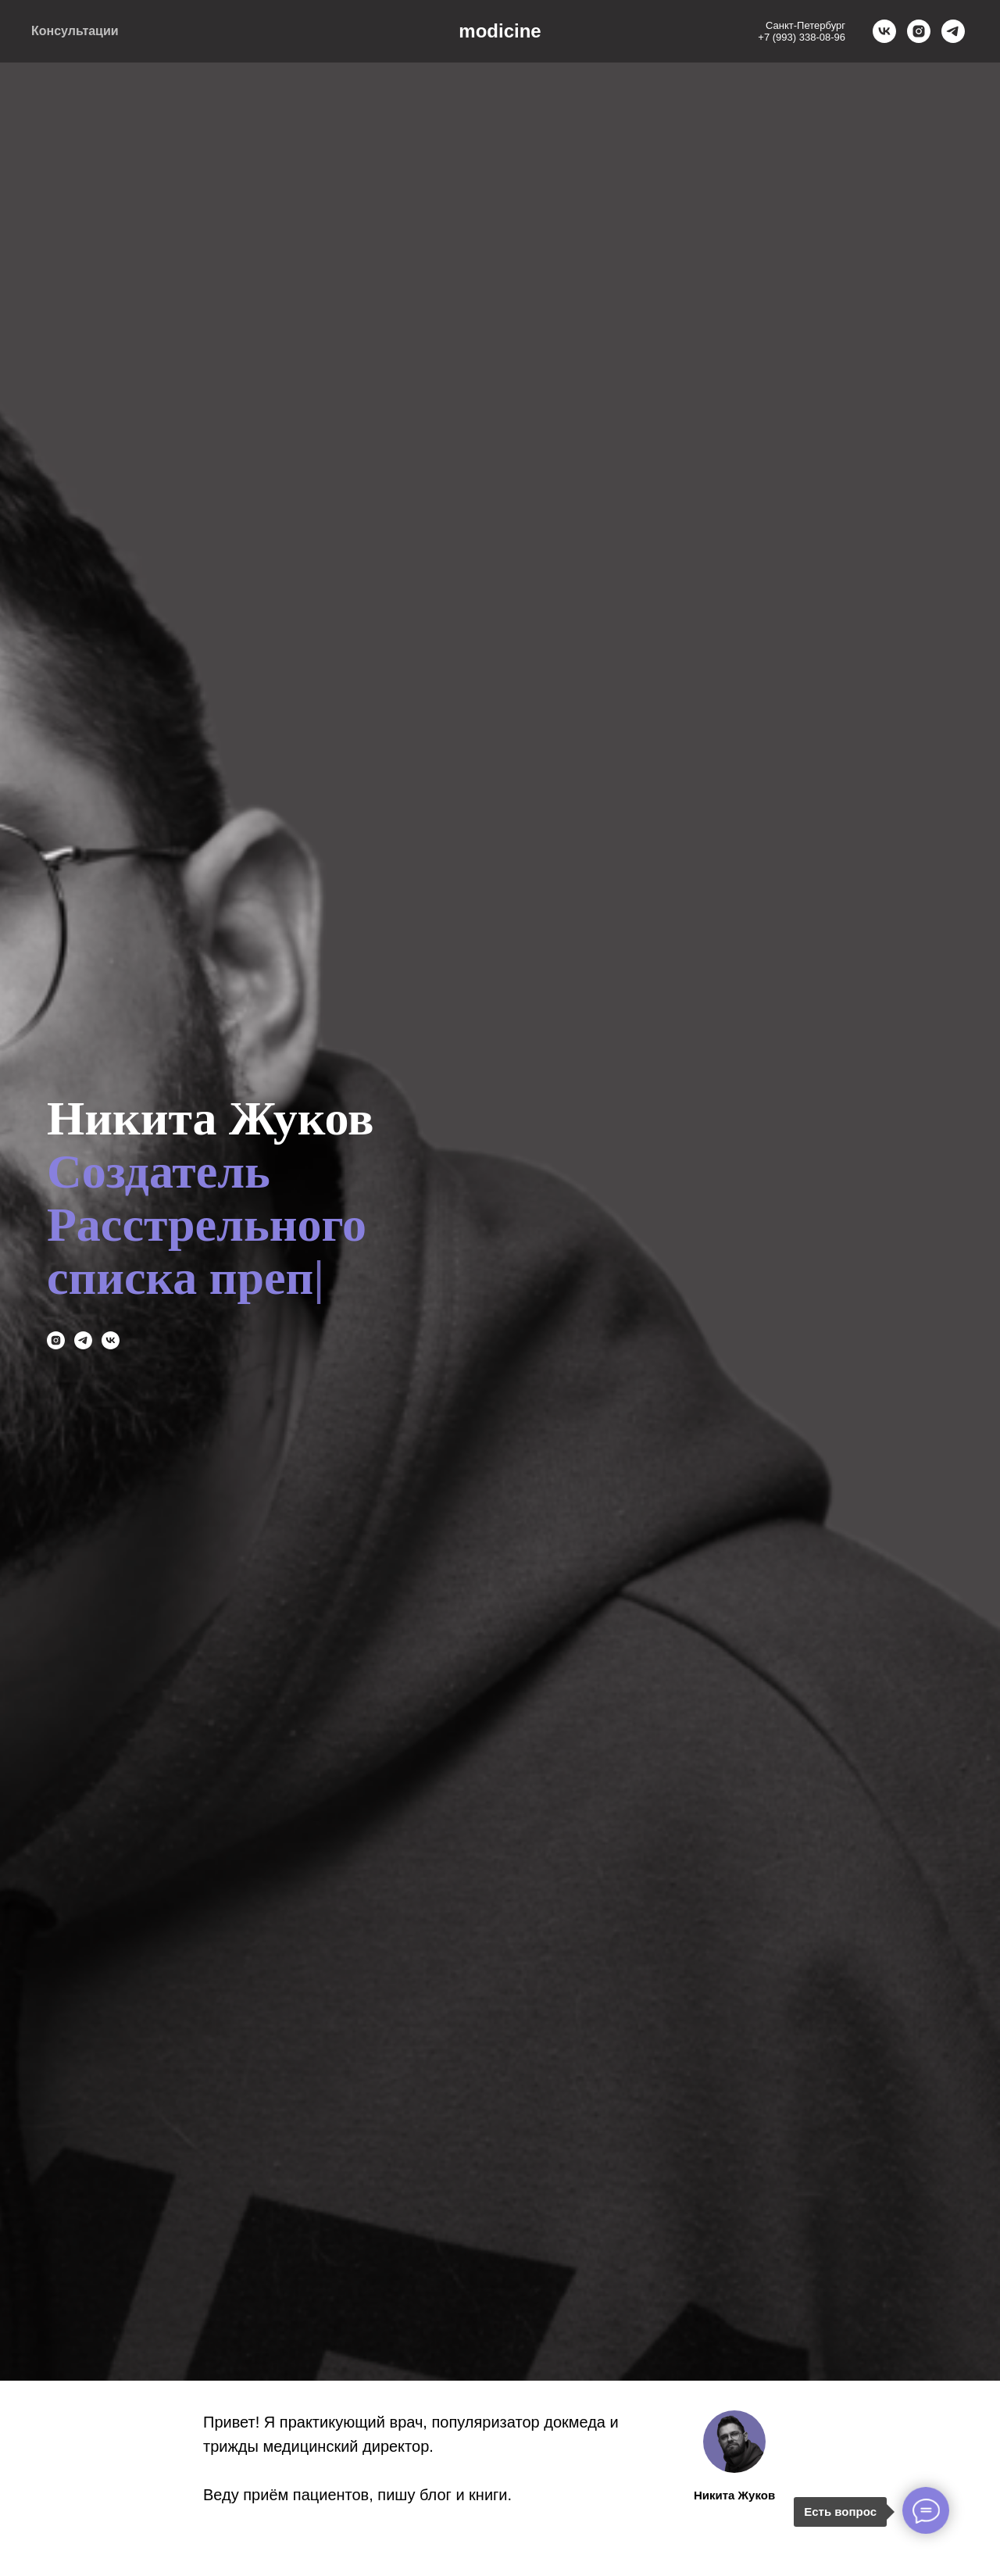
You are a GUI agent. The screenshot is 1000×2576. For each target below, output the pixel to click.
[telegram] (953, 31)
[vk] (884, 31)
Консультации (75, 31)
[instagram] (918, 31)
